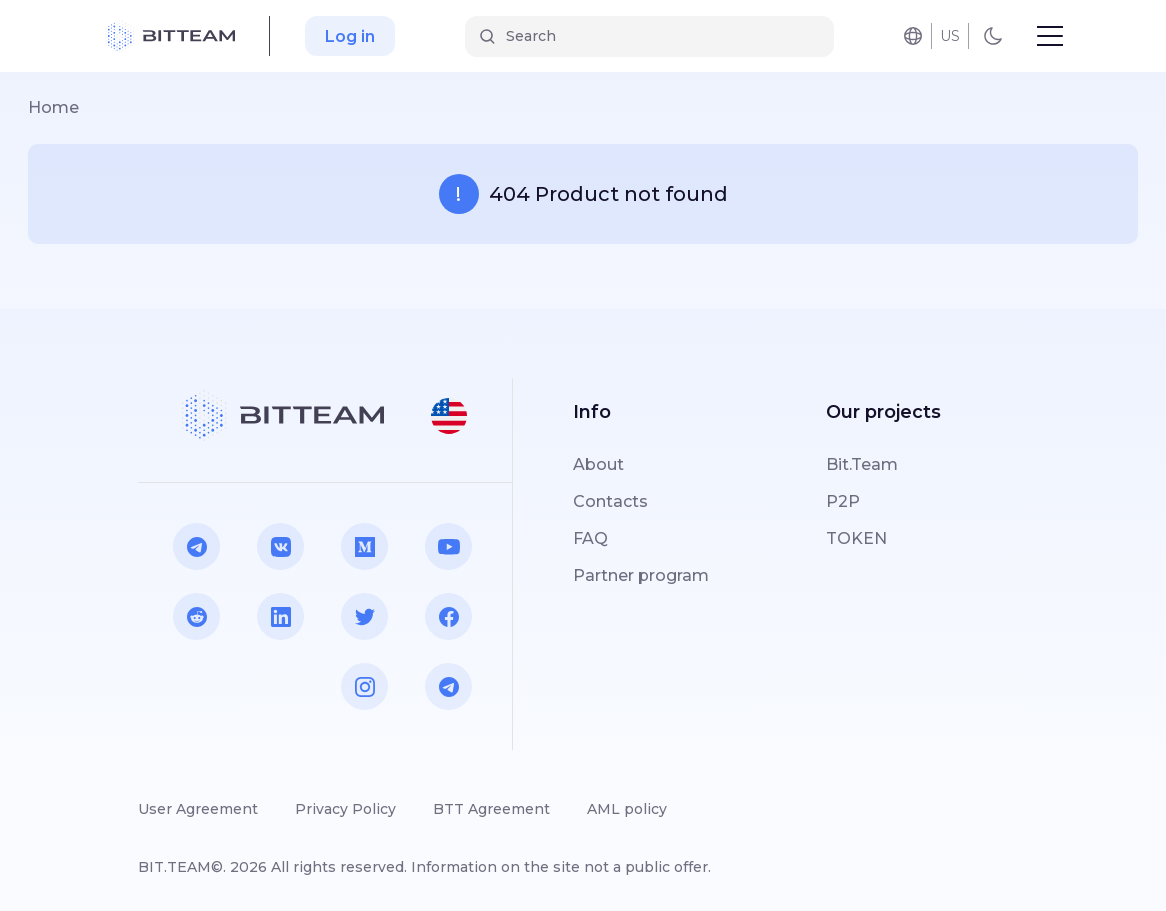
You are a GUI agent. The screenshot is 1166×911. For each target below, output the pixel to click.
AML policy (627, 809)
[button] (449, 416)
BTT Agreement (491, 809)
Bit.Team (862, 464)
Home (53, 107)
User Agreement (198, 809)
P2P (843, 501)
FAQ (590, 538)
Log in (350, 36)
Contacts (610, 501)
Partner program (641, 575)
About (598, 464)
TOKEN (856, 538)
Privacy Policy (345, 809)
